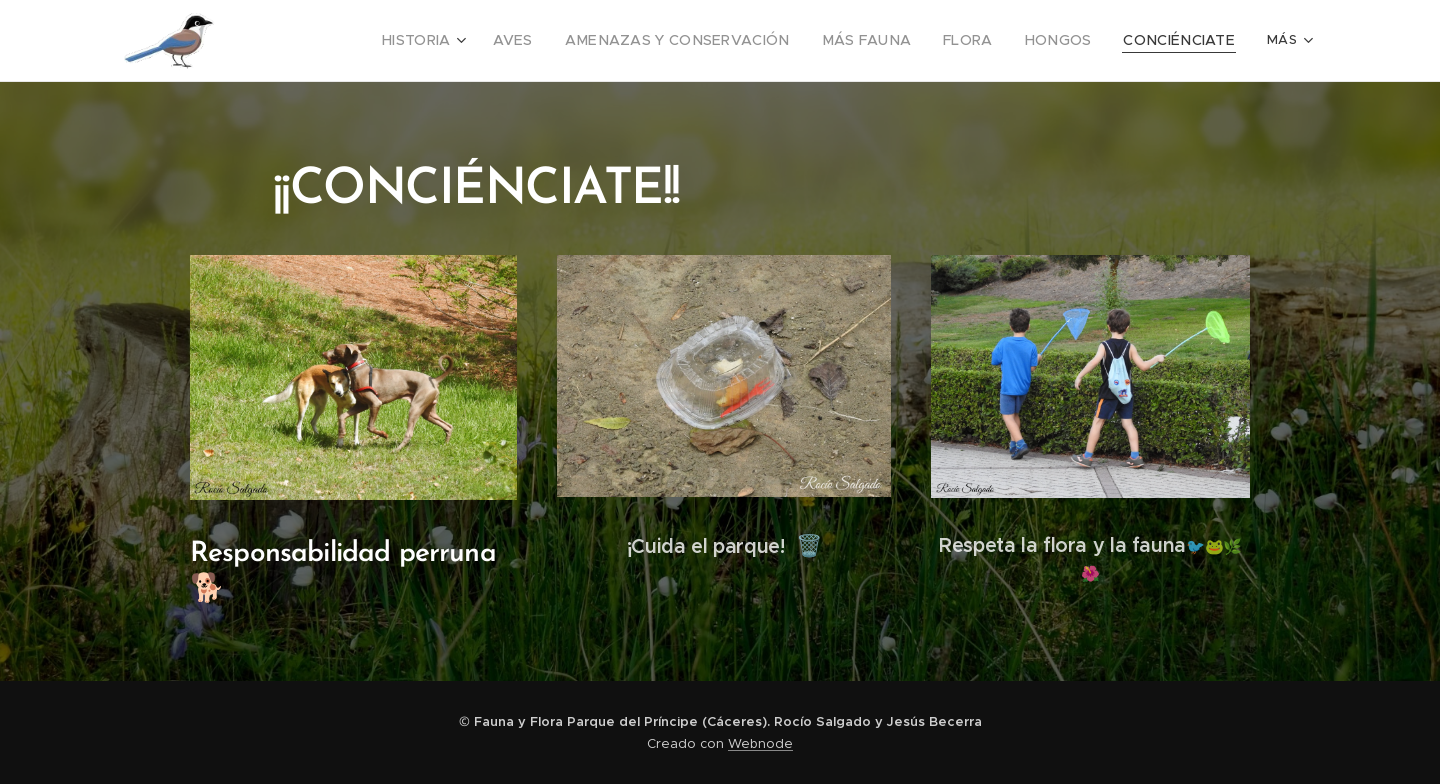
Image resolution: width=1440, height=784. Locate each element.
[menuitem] (350, 41)
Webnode (760, 743)
